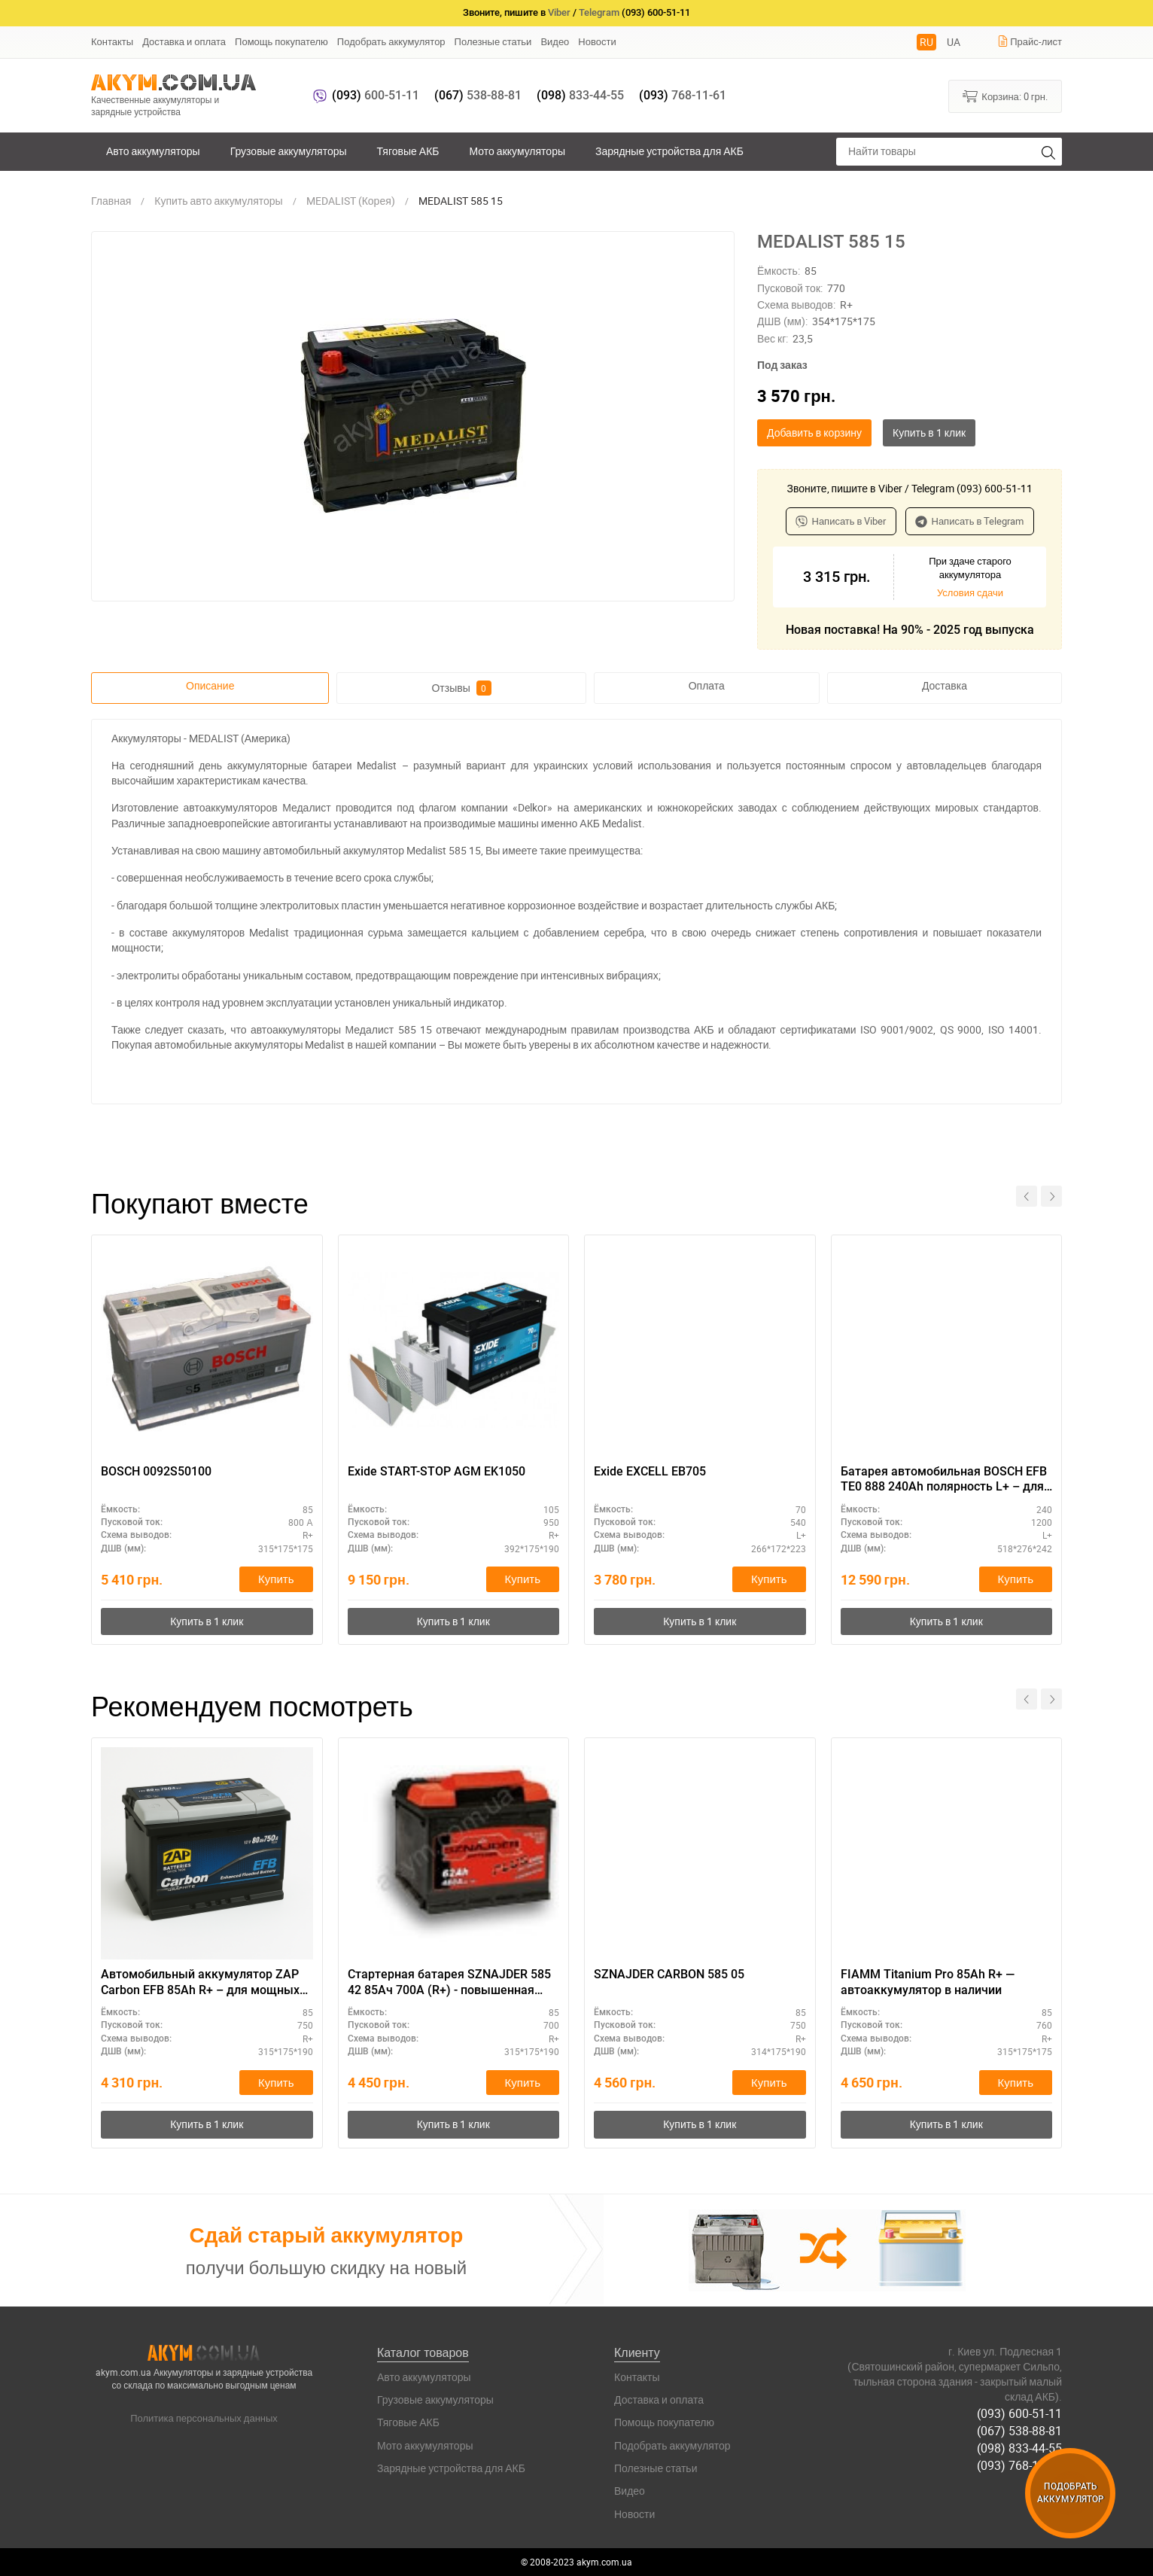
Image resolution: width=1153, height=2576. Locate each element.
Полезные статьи (493, 41)
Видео (554, 41)
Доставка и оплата (184, 41)
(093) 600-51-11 (1019, 2413)
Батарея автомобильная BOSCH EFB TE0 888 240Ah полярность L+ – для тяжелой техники (944, 1480)
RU (926, 42)
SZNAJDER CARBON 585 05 (669, 1974)
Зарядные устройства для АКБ (669, 151)
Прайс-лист (1029, 41)
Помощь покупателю (281, 41)
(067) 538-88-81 (1019, 2430)
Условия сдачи (970, 592)
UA (953, 42)
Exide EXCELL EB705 (650, 1471)
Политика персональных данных (204, 2418)
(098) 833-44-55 (1019, 2448)
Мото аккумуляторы (518, 151)
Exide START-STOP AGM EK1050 (436, 1471)
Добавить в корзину (814, 432)
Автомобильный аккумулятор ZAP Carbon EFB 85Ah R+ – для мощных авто (200, 1983)
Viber (559, 12)
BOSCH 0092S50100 (156, 1471)
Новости (597, 41)
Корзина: (1005, 95)
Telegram (599, 12)
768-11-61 (682, 95)
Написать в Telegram (969, 521)
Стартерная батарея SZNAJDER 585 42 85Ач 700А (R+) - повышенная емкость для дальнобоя (449, 1983)
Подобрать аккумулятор (391, 41)
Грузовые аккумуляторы (288, 151)
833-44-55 (580, 95)
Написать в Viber (841, 521)
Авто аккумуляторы (153, 151)
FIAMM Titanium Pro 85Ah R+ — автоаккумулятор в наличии (928, 1982)
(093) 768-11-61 (1019, 2465)
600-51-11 (375, 95)
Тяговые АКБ (408, 151)
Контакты (112, 41)
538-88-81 (478, 95)
